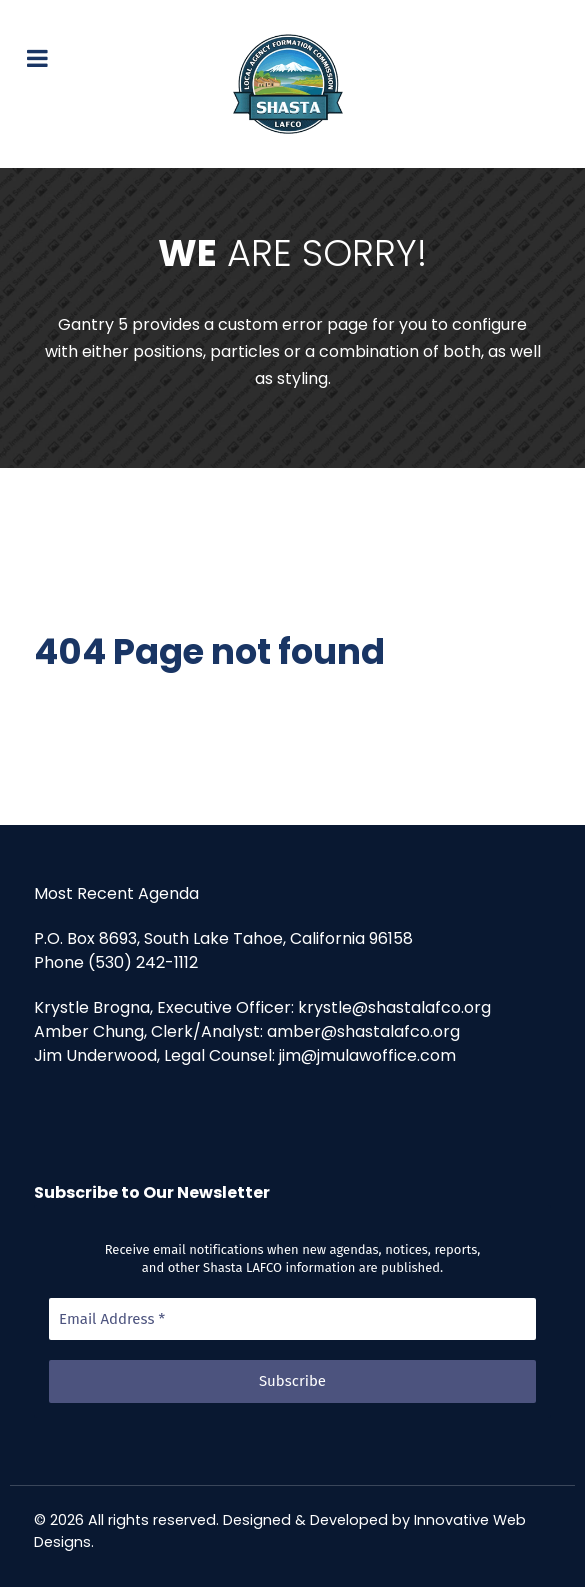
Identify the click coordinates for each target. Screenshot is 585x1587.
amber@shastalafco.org (363, 1031)
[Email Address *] (292, 1319)
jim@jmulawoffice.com (367, 1055)
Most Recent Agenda (116, 893)
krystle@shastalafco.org (394, 1007)
